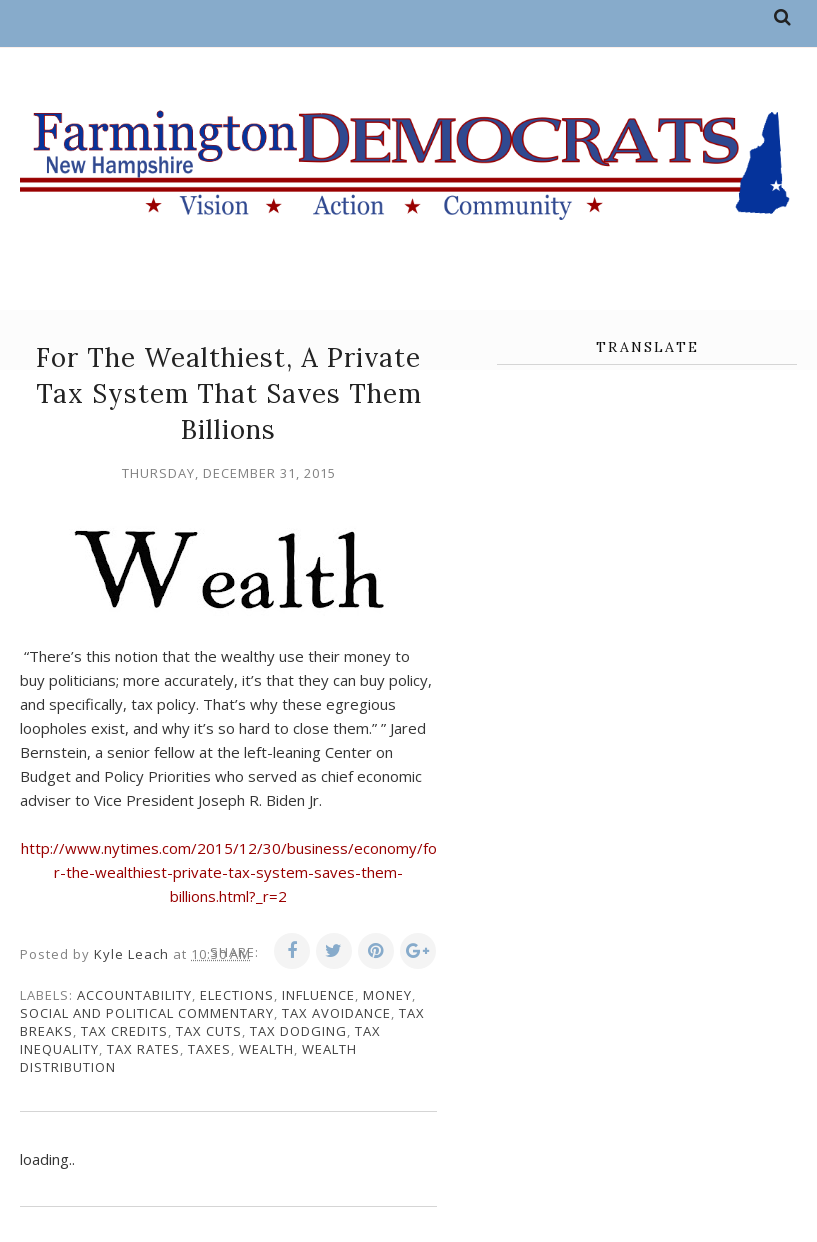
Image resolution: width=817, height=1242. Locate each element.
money (387, 995)
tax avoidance (336, 1013)
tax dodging (298, 1031)
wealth (266, 1049)
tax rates (143, 1049)
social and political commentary (147, 1013)
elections (237, 995)
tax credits (124, 1031)
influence (318, 995)
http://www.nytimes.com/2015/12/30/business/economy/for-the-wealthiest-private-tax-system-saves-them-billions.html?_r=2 (229, 872)
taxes (209, 1049)
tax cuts (209, 1031)
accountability (134, 995)
